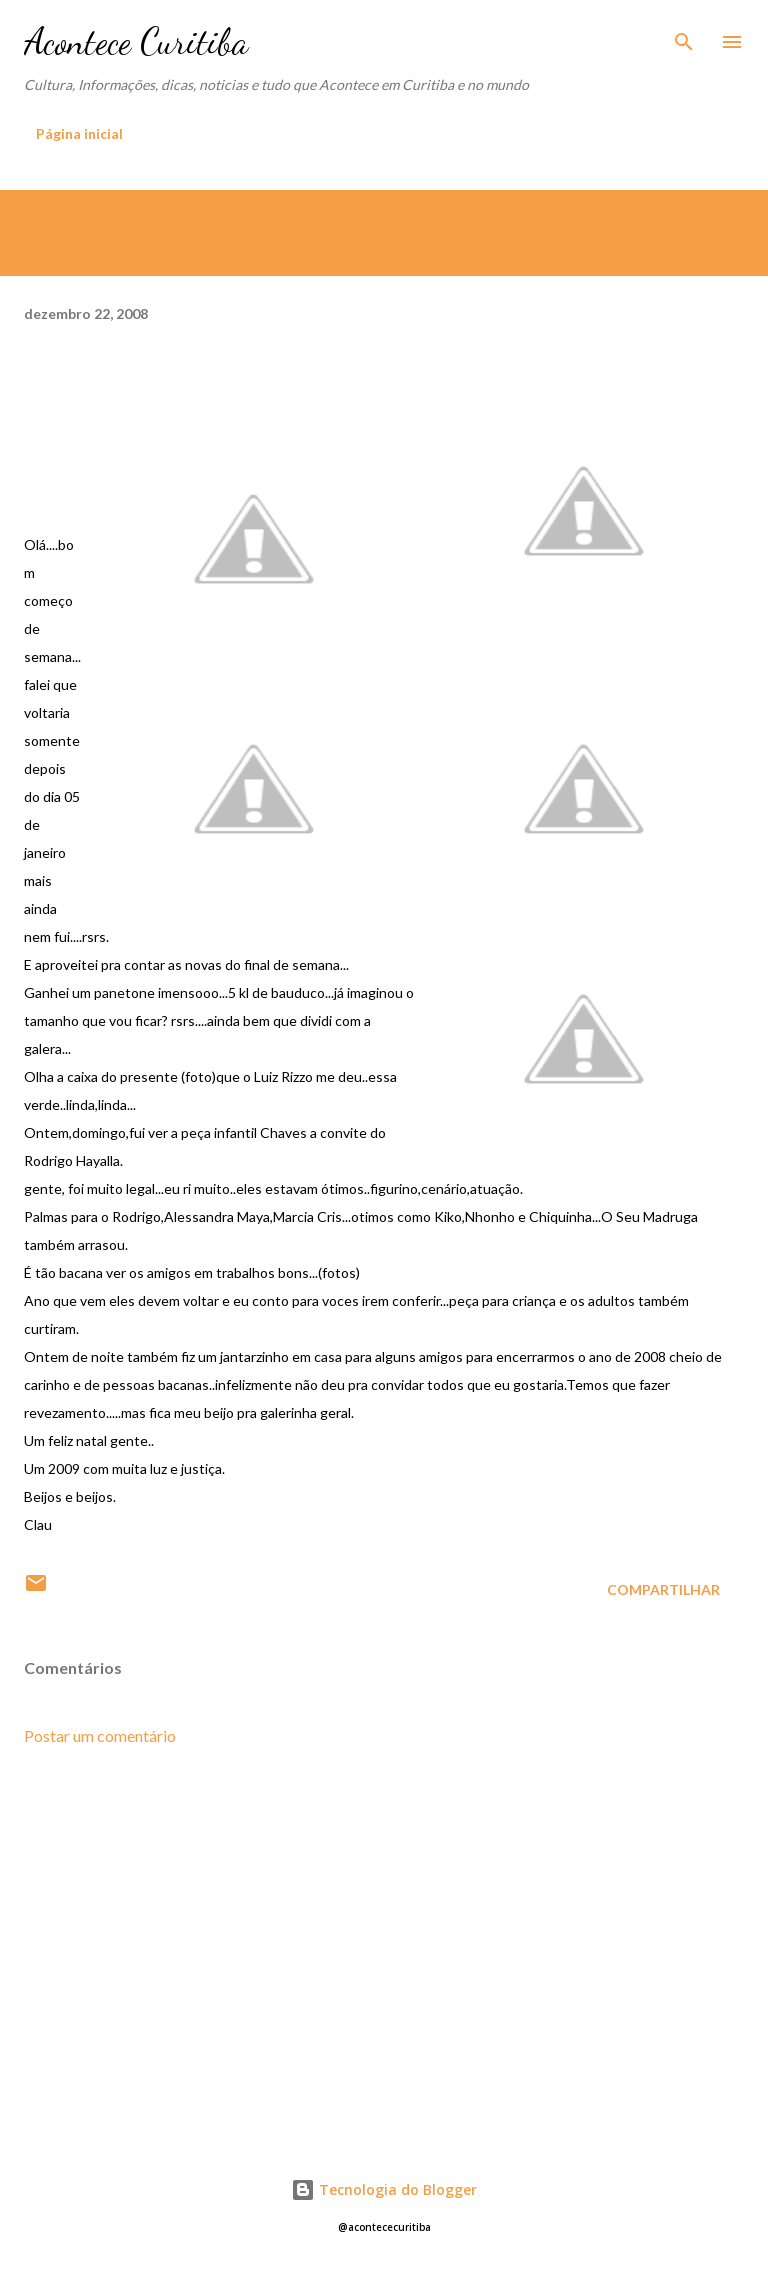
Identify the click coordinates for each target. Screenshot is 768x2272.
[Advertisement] (384, 1952)
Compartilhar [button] (663, 1589)
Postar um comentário (100, 1735)
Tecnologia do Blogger (384, 2189)
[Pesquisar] (684, 36)
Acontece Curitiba (136, 41)
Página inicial (79, 133)
